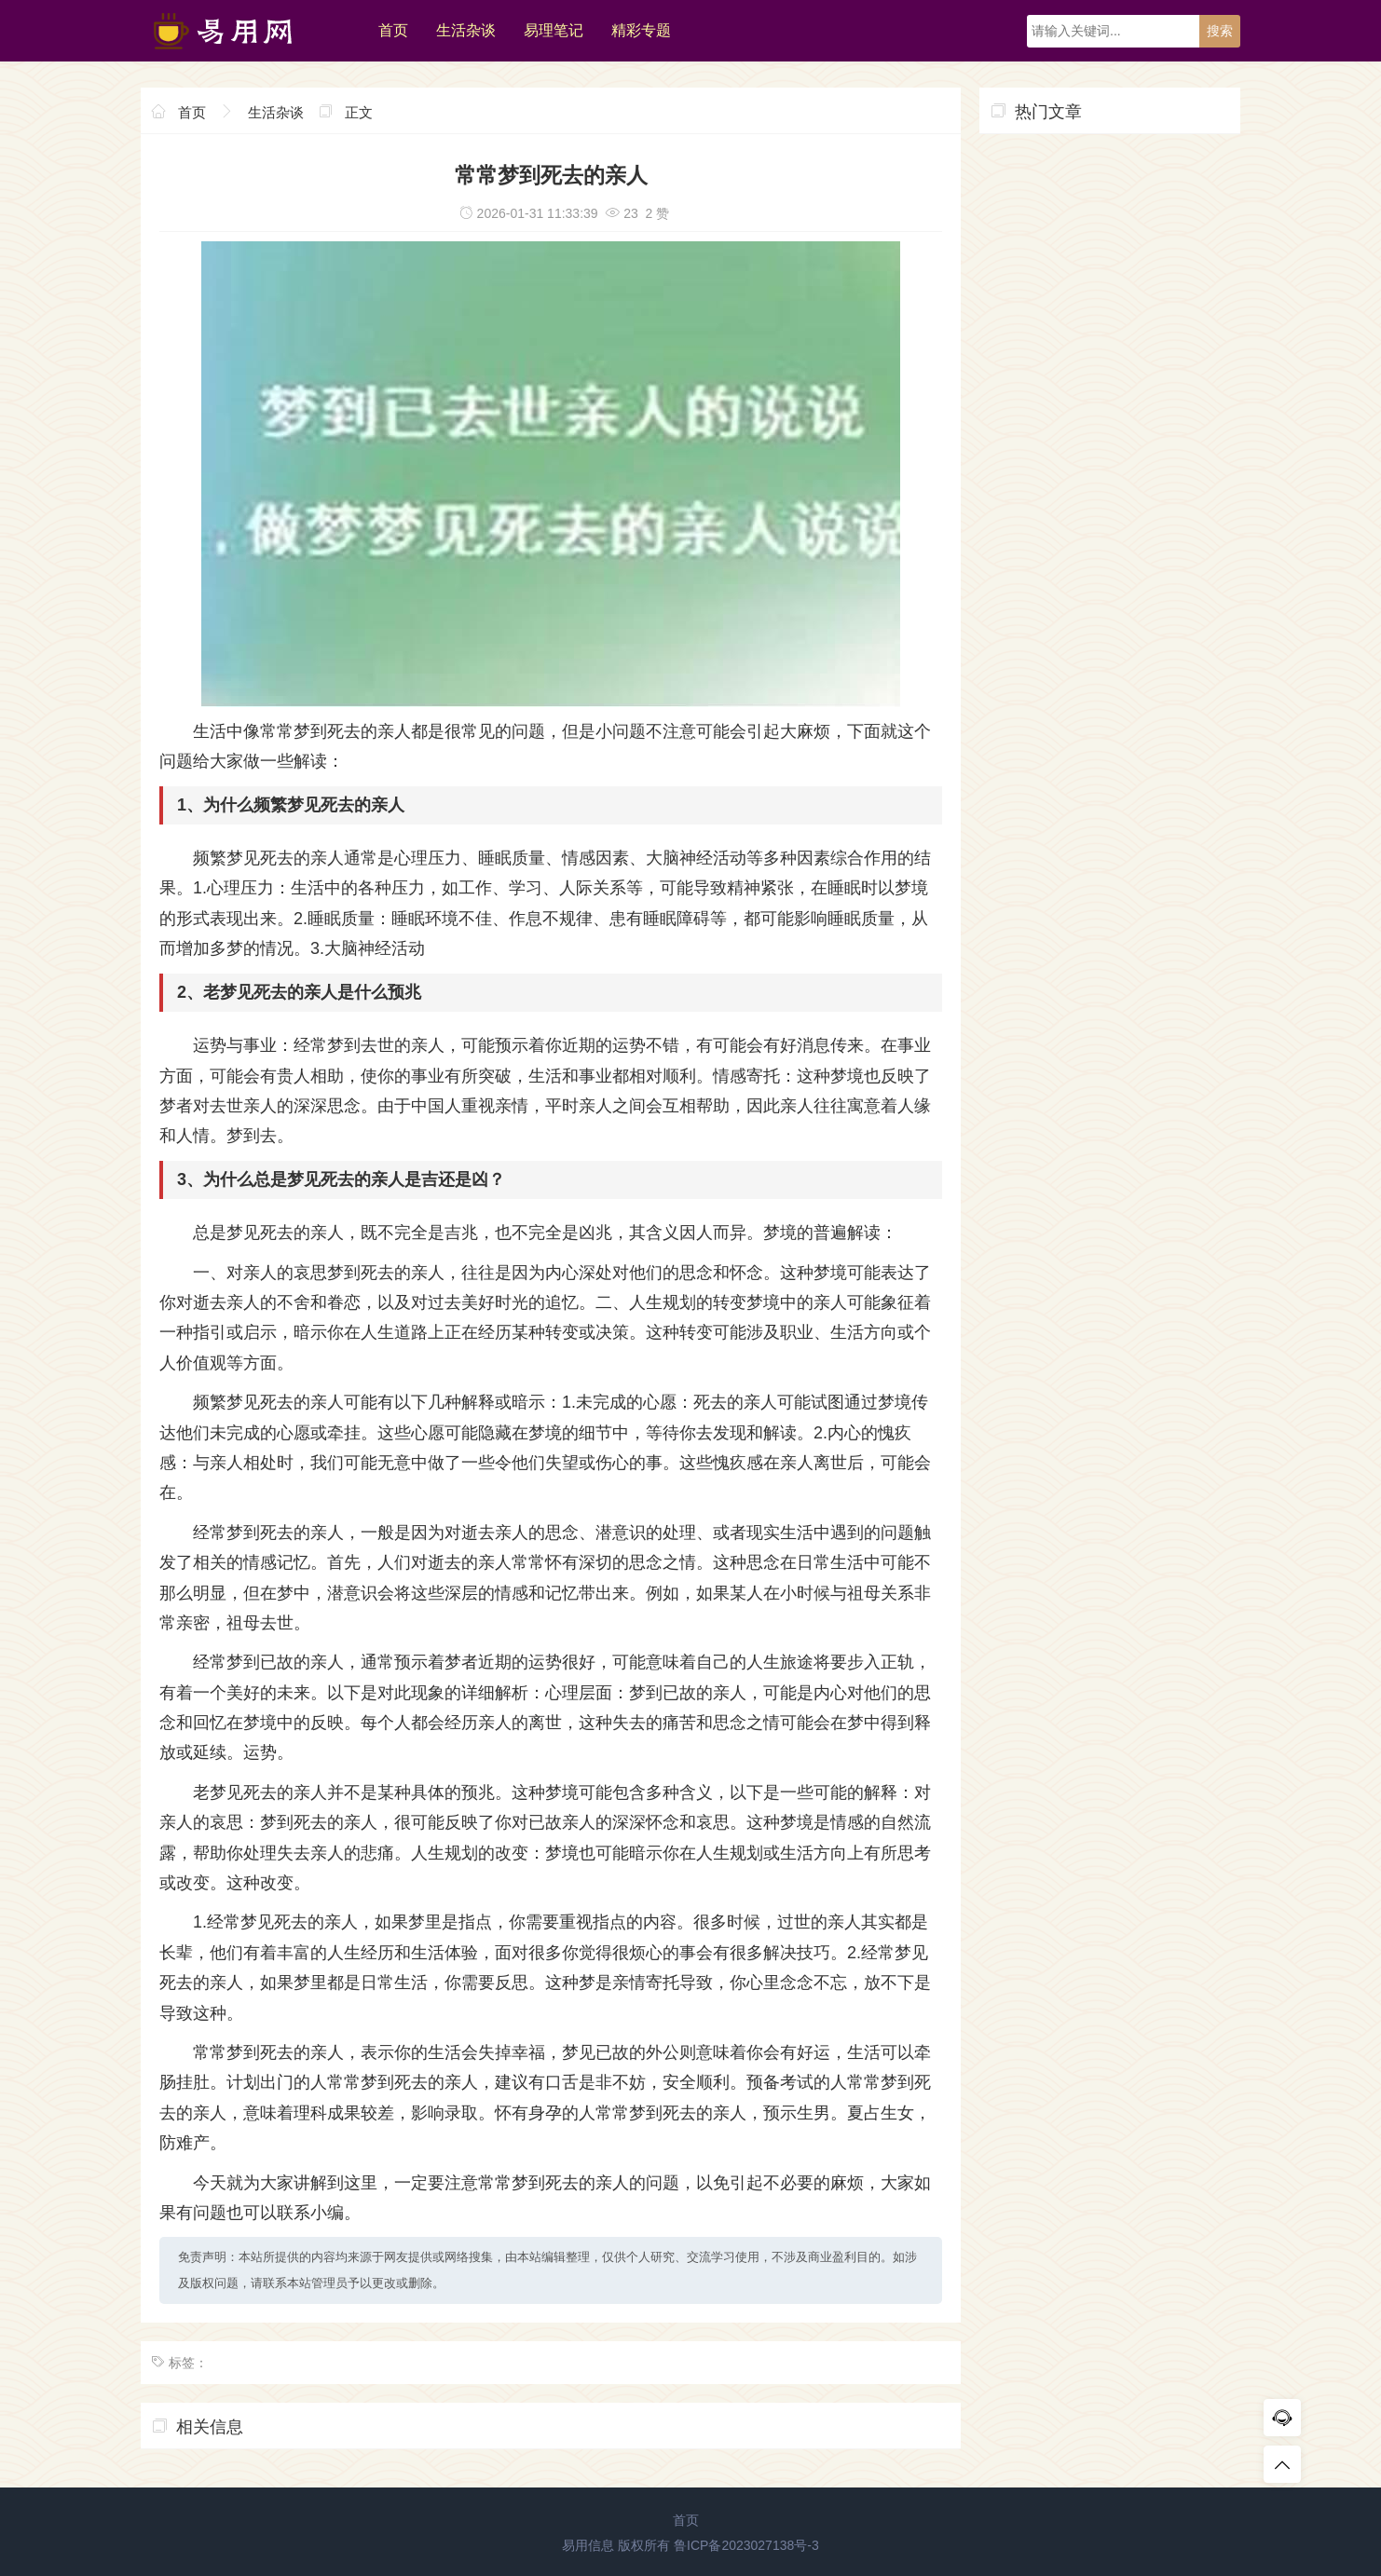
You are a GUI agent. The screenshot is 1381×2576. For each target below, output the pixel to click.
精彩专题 (641, 30)
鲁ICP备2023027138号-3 (746, 2545)
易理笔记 (553, 30)
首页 (393, 30)
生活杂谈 (466, 30)
